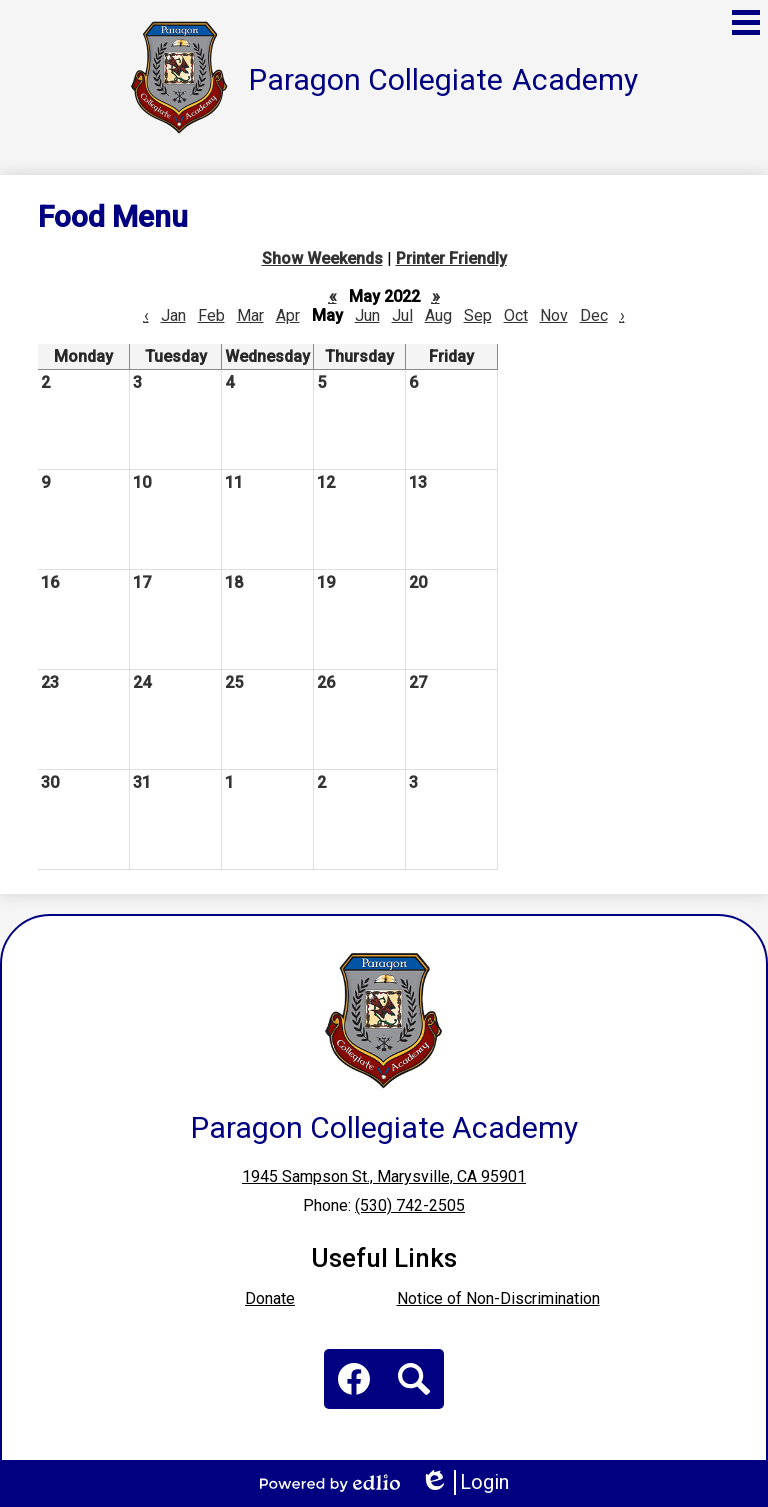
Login (464, 1482)
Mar (250, 315)
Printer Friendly (451, 258)
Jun (367, 315)
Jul (402, 315)
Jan (173, 315)
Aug (438, 315)
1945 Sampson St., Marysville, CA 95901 (384, 1176)
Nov (554, 315)
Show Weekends (322, 258)
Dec (594, 315)
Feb (211, 315)
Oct (516, 315)
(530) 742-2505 (410, 1205)
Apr (288, 315)
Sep (478, 315)
